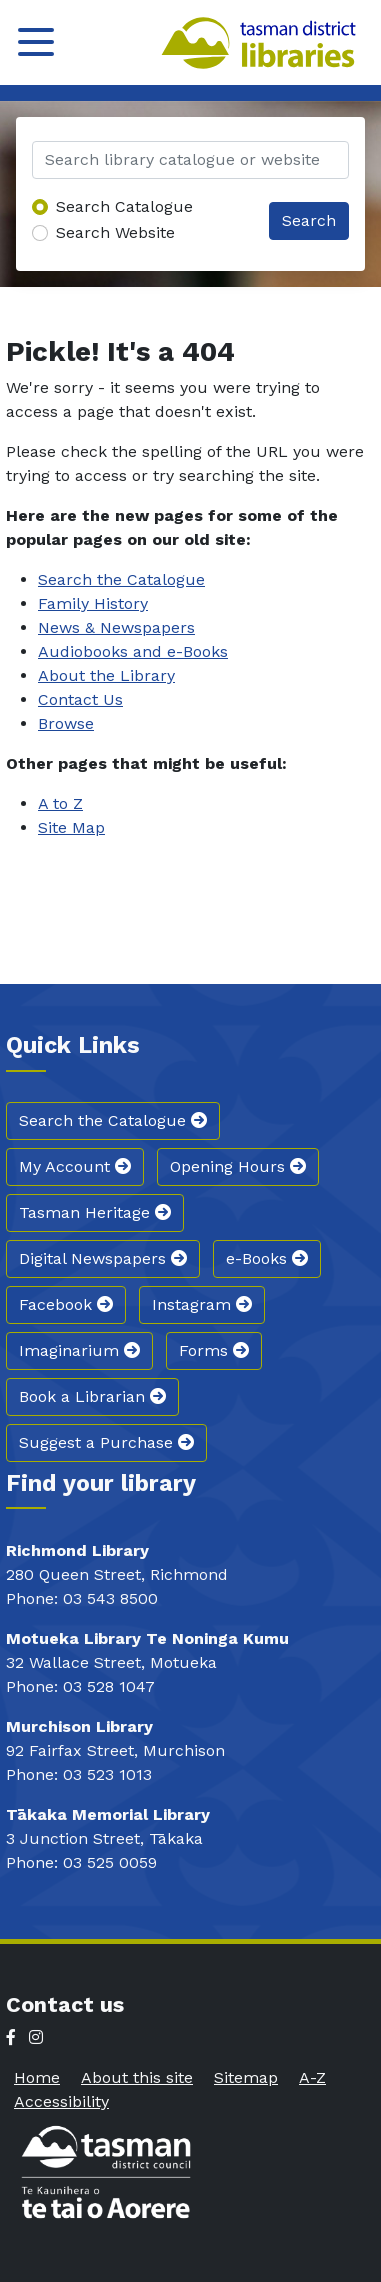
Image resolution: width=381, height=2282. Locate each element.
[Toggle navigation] (36, 42)
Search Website (115, 232)
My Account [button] (75, 1166)
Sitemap (246, 2077)
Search (309, 220)
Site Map (71, 827)
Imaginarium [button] (79, 1350)
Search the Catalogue (121, 579)
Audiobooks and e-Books (133, 651)
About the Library (106, 675)
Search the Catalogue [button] (113, 1120)
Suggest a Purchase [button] (106, 1442)
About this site (137, 2077)
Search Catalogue (124, 206)
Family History (93, 603)
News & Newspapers (116, 627)
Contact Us (80, 699)
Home (37, 2077)
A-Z (312, 2077)
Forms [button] (214, 1350)
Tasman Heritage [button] (95, 1212)
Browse (66, 723)
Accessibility (61, 2101)
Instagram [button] (202, 1304)
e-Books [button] (267, 1258)
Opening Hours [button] (238, 1166)
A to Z (60, 803)
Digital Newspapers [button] (103, 1258)
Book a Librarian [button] (92, 1396)
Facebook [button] (66, 1304)
